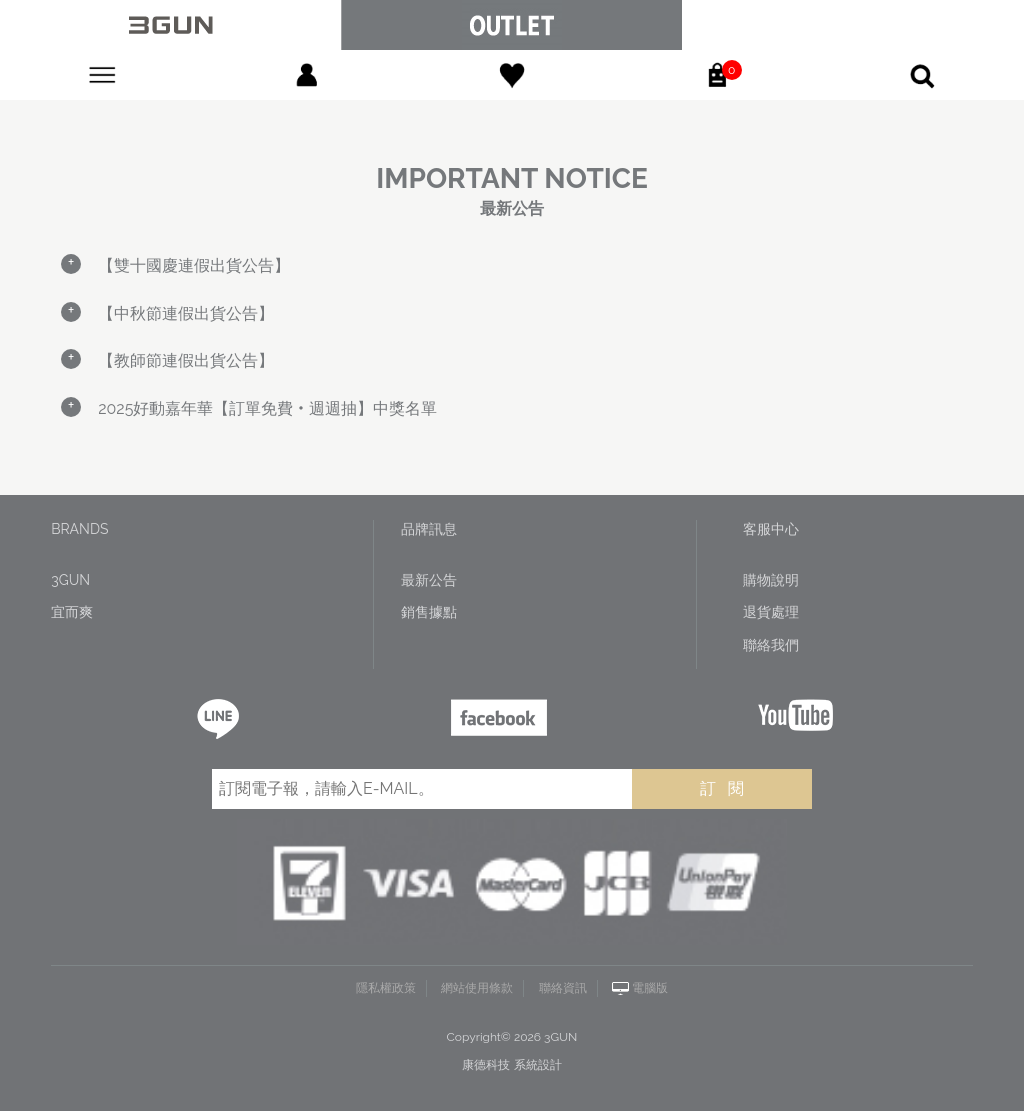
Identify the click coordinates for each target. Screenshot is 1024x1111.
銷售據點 (429, 612)
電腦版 (650, 988)
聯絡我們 (771, 645)
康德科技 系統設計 (511, 1065)
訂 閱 (722, 788)
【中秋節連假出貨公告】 (186, 313)
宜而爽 (72, 612)
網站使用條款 (477, 988)
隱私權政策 (386, 988)
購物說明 (771, 580)
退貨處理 (771, 612)
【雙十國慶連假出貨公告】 (194, 265)
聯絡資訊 (563, 988)
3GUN (70, 580)
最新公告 (429, 580)
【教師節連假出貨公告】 (186, 360)
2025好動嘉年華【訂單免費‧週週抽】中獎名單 (267, 408)
